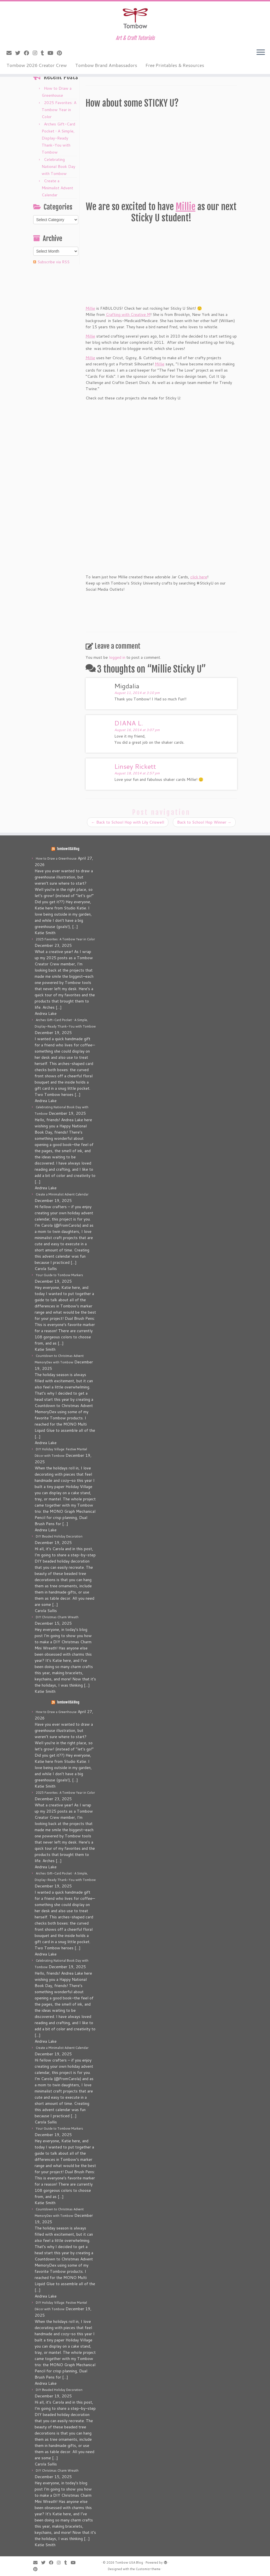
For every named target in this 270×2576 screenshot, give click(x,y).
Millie (185, 206)
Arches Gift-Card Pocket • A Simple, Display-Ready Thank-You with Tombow (58, 138)
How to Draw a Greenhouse (56, 858)
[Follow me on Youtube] (52, 53)
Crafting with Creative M (128, 314)
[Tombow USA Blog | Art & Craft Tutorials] (135, 18)
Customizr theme (148, 2569)
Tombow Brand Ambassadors (106, 65)
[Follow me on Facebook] (28, 53)
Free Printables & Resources (175, 65)
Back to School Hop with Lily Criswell (127, 822)
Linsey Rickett (135, 766)
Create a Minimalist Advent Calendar (57, 188)
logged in (117, 657)
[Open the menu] (260, 52)
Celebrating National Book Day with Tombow (58, 166)
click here (198, 577)
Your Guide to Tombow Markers (59, 1275)
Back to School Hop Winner (204, 822)
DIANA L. (128, 722)
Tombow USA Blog (68, 849)
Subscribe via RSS (53, 262)
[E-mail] (10, 53)
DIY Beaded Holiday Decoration (59, 1536)
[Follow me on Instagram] (37, 53)
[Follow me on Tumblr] (44, 53)
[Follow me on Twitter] (19, 53)
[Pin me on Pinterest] (61, 53)
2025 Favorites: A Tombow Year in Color (59, 110)
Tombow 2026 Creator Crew (36, 65)
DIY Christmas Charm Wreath (57, 1617)
